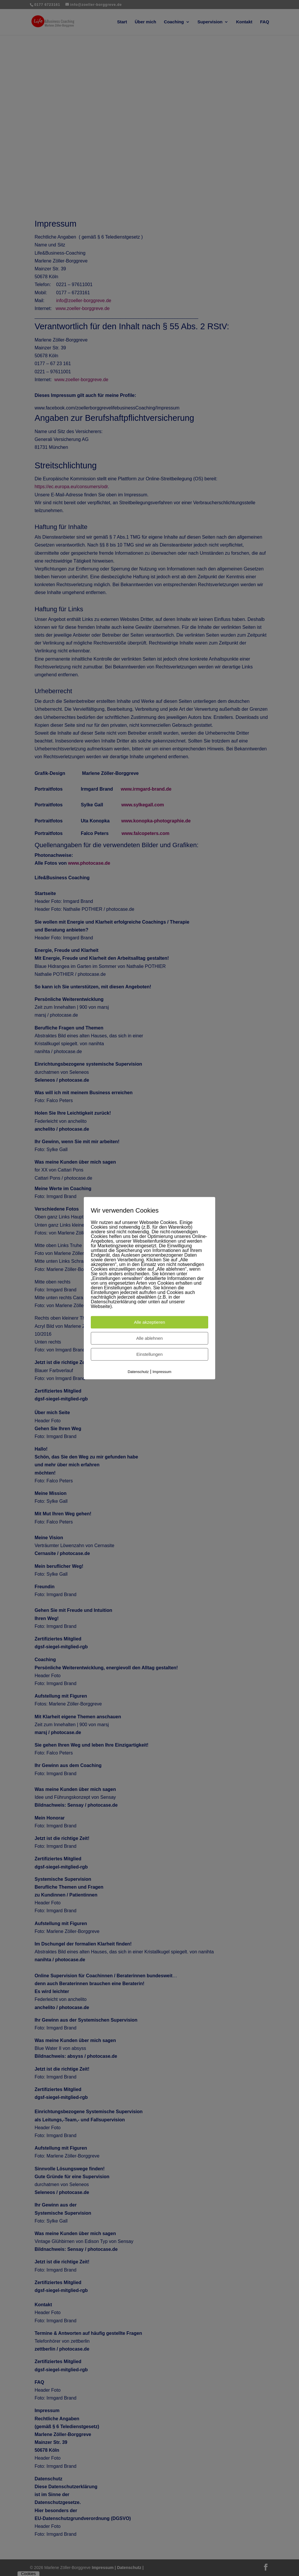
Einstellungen (149, 1354)
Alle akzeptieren (149, 1322)
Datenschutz (138, 1372)
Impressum (162, 1372)
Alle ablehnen (149, 1338)
